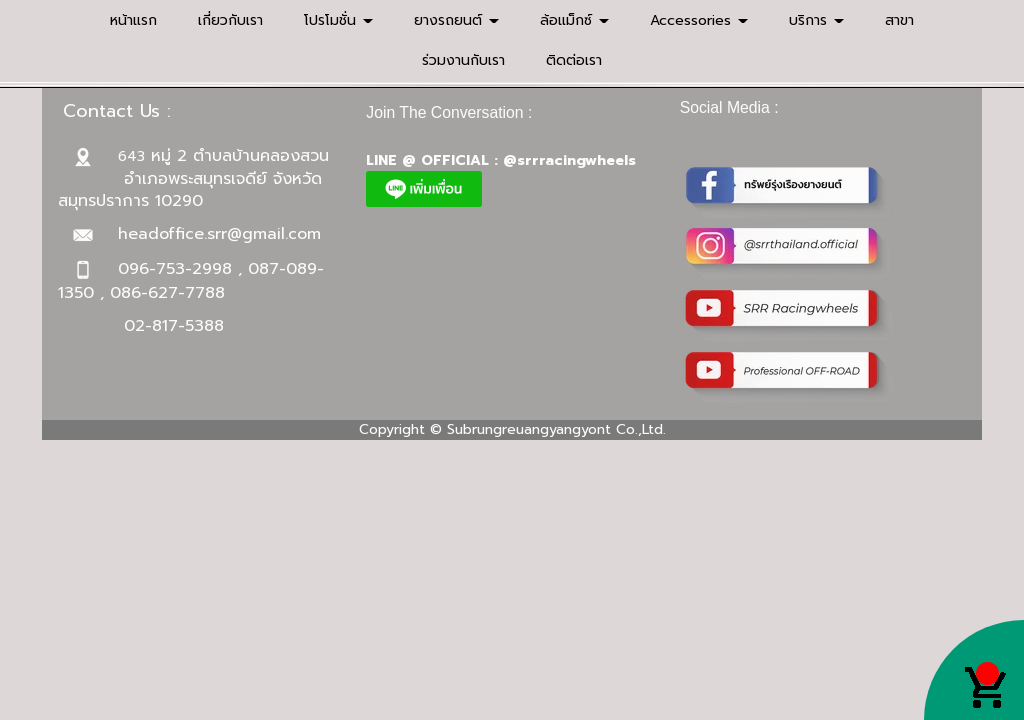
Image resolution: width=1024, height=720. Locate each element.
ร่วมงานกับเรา (463, 60)
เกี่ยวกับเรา (230, 20)
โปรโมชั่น (338, 20)
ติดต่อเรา (574, 60)
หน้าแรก (133, 20)
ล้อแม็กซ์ (574, 20)
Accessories (699, 20)
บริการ (816, 20)
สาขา (899, 20)
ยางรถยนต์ (456, 20)
